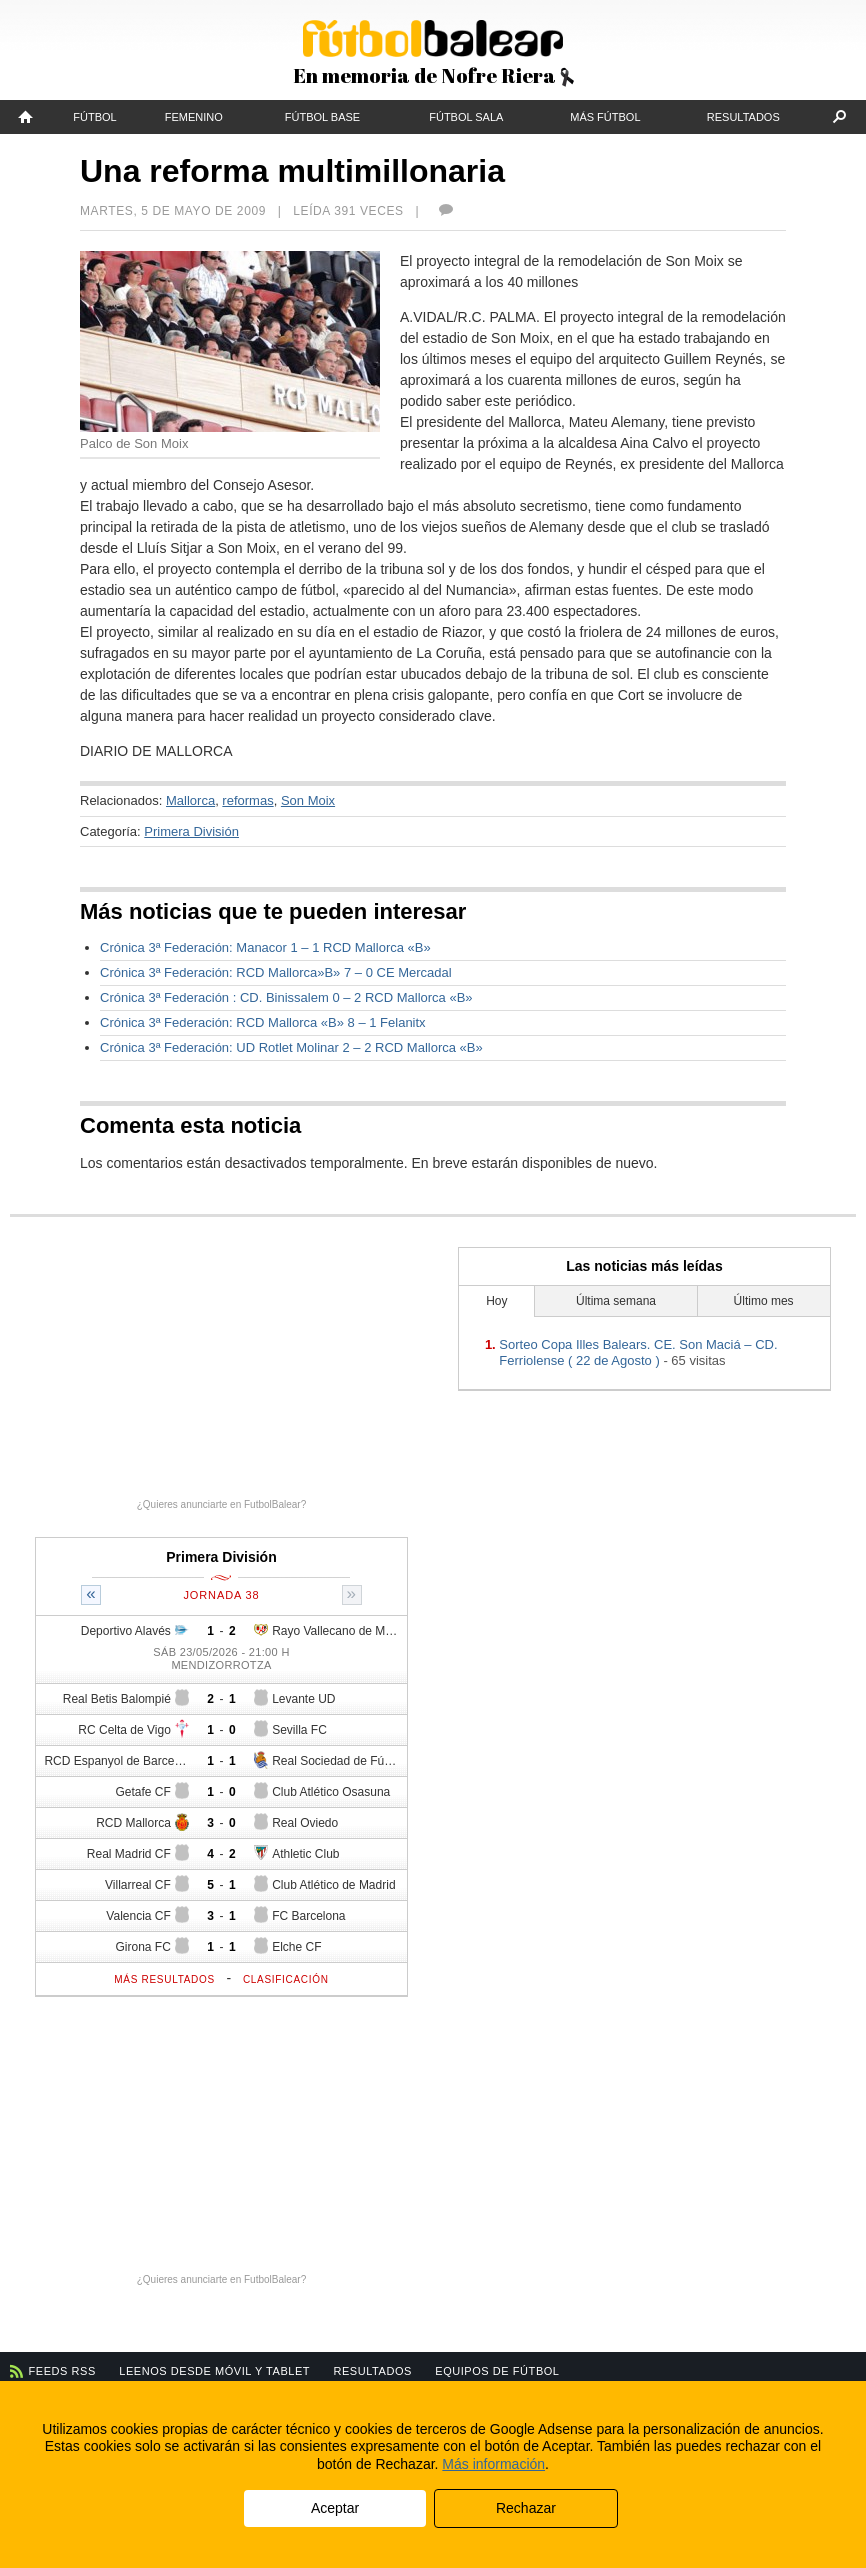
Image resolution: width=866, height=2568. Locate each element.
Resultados (743, 117)
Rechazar (526, 2508)
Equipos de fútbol (497, 2371)
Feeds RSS (62, 2371)
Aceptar (335, 2508)
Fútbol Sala (466, 117)
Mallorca (190, 800)
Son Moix (308, 800)
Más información (493, 2464)
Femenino (194, 117)
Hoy (496, 1301)
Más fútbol (605, 117)
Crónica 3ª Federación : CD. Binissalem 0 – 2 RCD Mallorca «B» (286, 997)
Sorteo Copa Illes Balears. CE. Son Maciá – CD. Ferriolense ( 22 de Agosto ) (638, 1352)
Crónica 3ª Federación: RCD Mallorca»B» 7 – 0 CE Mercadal (276, 972)
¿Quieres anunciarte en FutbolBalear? (222, 1504)
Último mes (764, 1301)
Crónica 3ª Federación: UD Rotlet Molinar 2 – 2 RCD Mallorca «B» (291, 1047)
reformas (247, 800)
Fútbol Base (322, 117)
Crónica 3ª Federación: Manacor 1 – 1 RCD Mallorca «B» (265, 947)
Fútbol (94, 117)
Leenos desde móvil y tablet (214, 2371)
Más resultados (164, 1979)
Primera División (191, 831)
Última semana (616, 1301)
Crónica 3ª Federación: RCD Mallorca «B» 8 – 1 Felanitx (263, 1022)
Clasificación (286, 1979)
